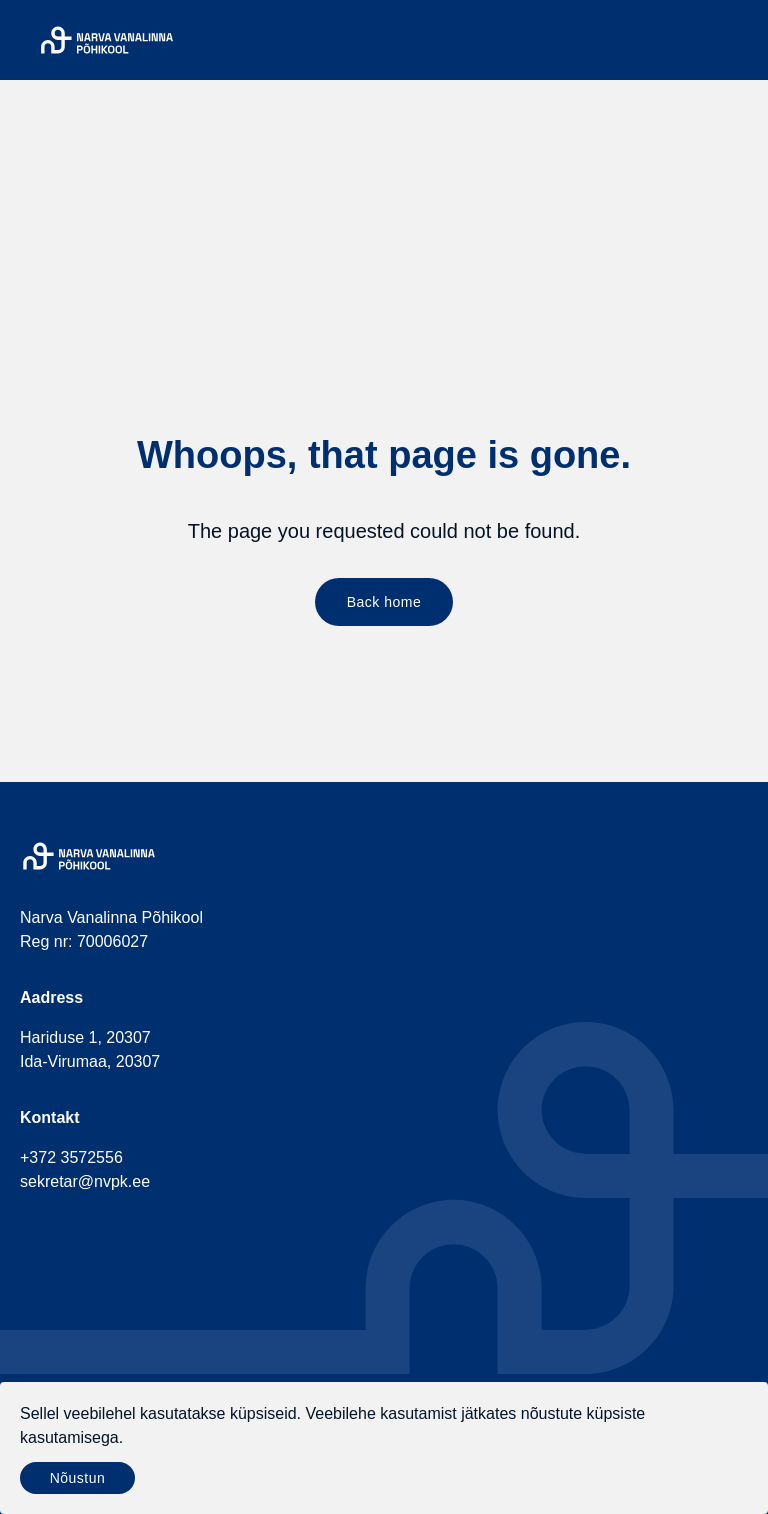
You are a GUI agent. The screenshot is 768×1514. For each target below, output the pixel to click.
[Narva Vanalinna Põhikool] (107, 40)
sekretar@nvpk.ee (85, 1181)
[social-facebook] (30, 1236)
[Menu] (736, 40)
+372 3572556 (71, 1157)
